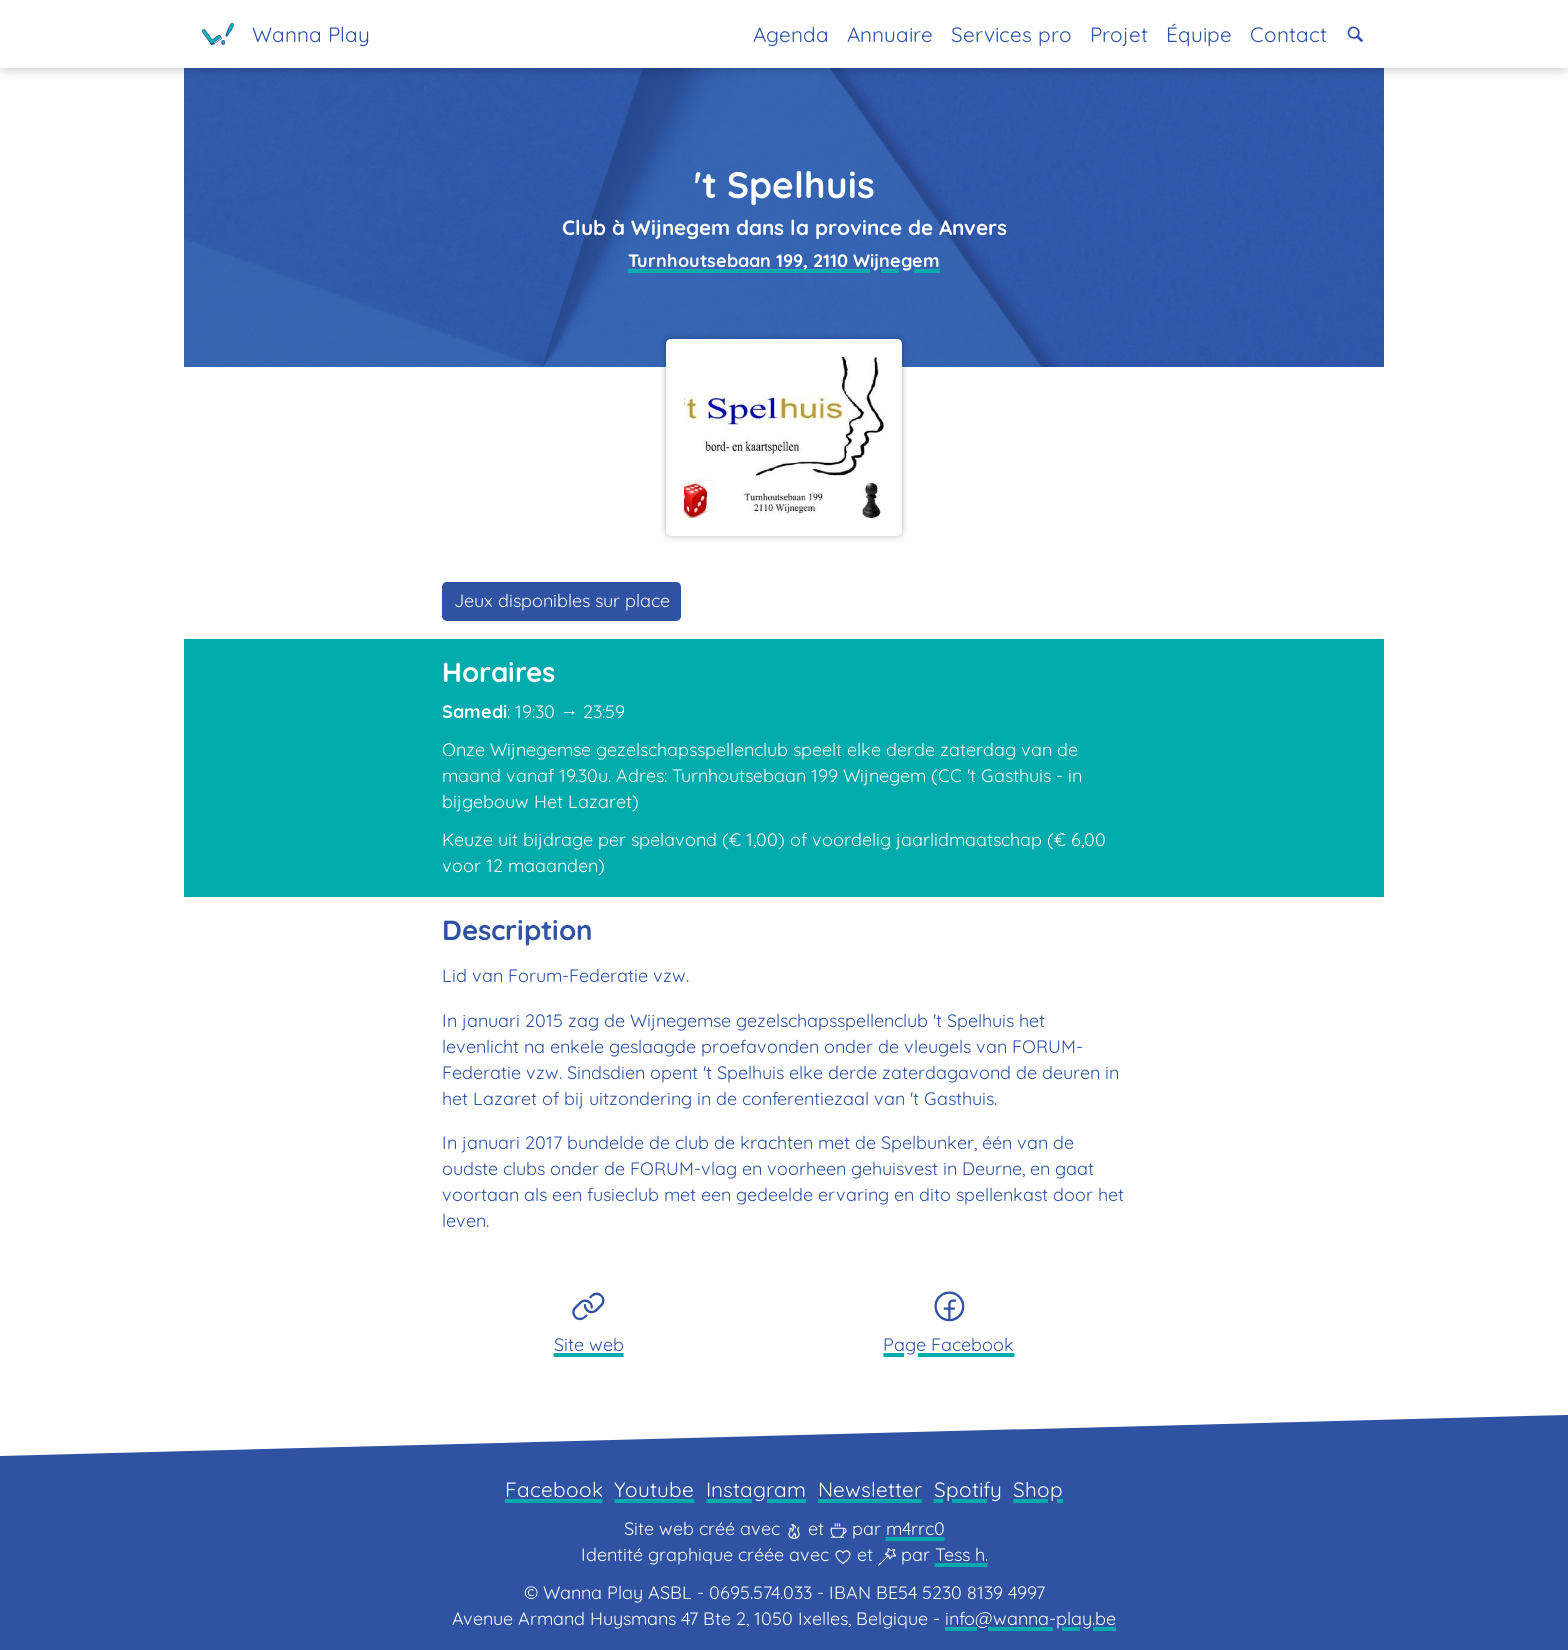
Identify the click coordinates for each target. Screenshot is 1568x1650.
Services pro (1011, 34)
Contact (1288, 34)
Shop (1038, 1489)
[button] (1355, 34)
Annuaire (890, 34)
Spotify (968, 1489)
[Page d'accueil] (286, 34)
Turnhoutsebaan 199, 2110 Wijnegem (784, 260)
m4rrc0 (915, 1528)
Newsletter (870, 1489)
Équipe (1199, 34)
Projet (1119, 34)
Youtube (654, 1489)
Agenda (791, 34)
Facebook (554, 1489)
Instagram (756, 1489)
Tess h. (961, 1554)
